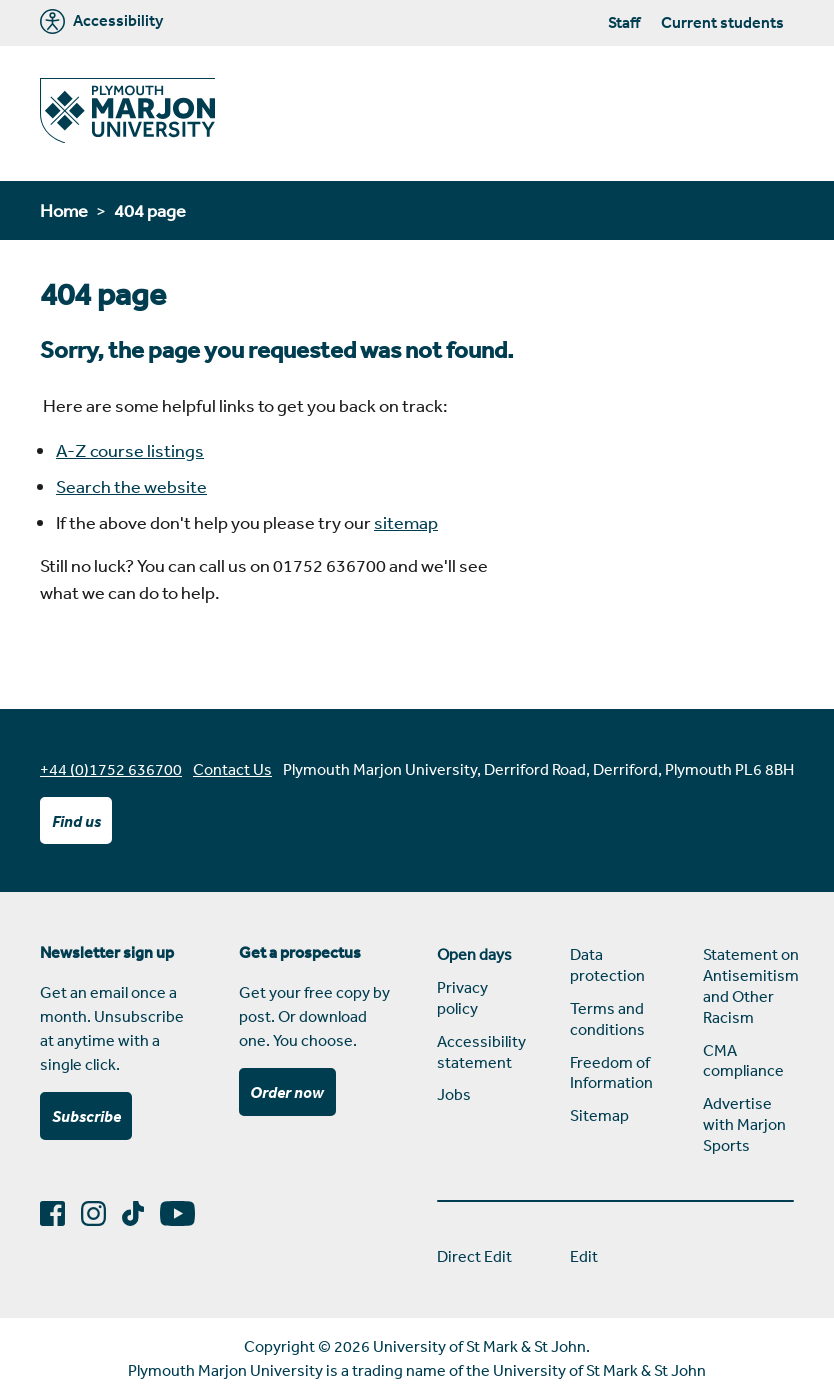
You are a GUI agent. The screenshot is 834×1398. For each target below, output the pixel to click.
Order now (287, 1092)
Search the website (131, 486)
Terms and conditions (607, 1018)
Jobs (454, 1094)
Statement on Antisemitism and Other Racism (748, 985)
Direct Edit (474, 1256)
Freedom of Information (611, 1072)
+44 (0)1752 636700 (111, 769)
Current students (722, 22)
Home (64, 210)
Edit (584, 1256)
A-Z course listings (130, 450)
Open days (474, 954)
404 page (150, 210)
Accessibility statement (481, 1051)
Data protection (607, 964)
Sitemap (599, 1115)
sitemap (406, 522)
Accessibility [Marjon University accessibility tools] (101, 21)
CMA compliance (743, 1060)
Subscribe (86, 1116)
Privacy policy (462, 997)
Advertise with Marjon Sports (744, 1124)
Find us (76, 821)
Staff (624, 22)
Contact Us (232, 769)
